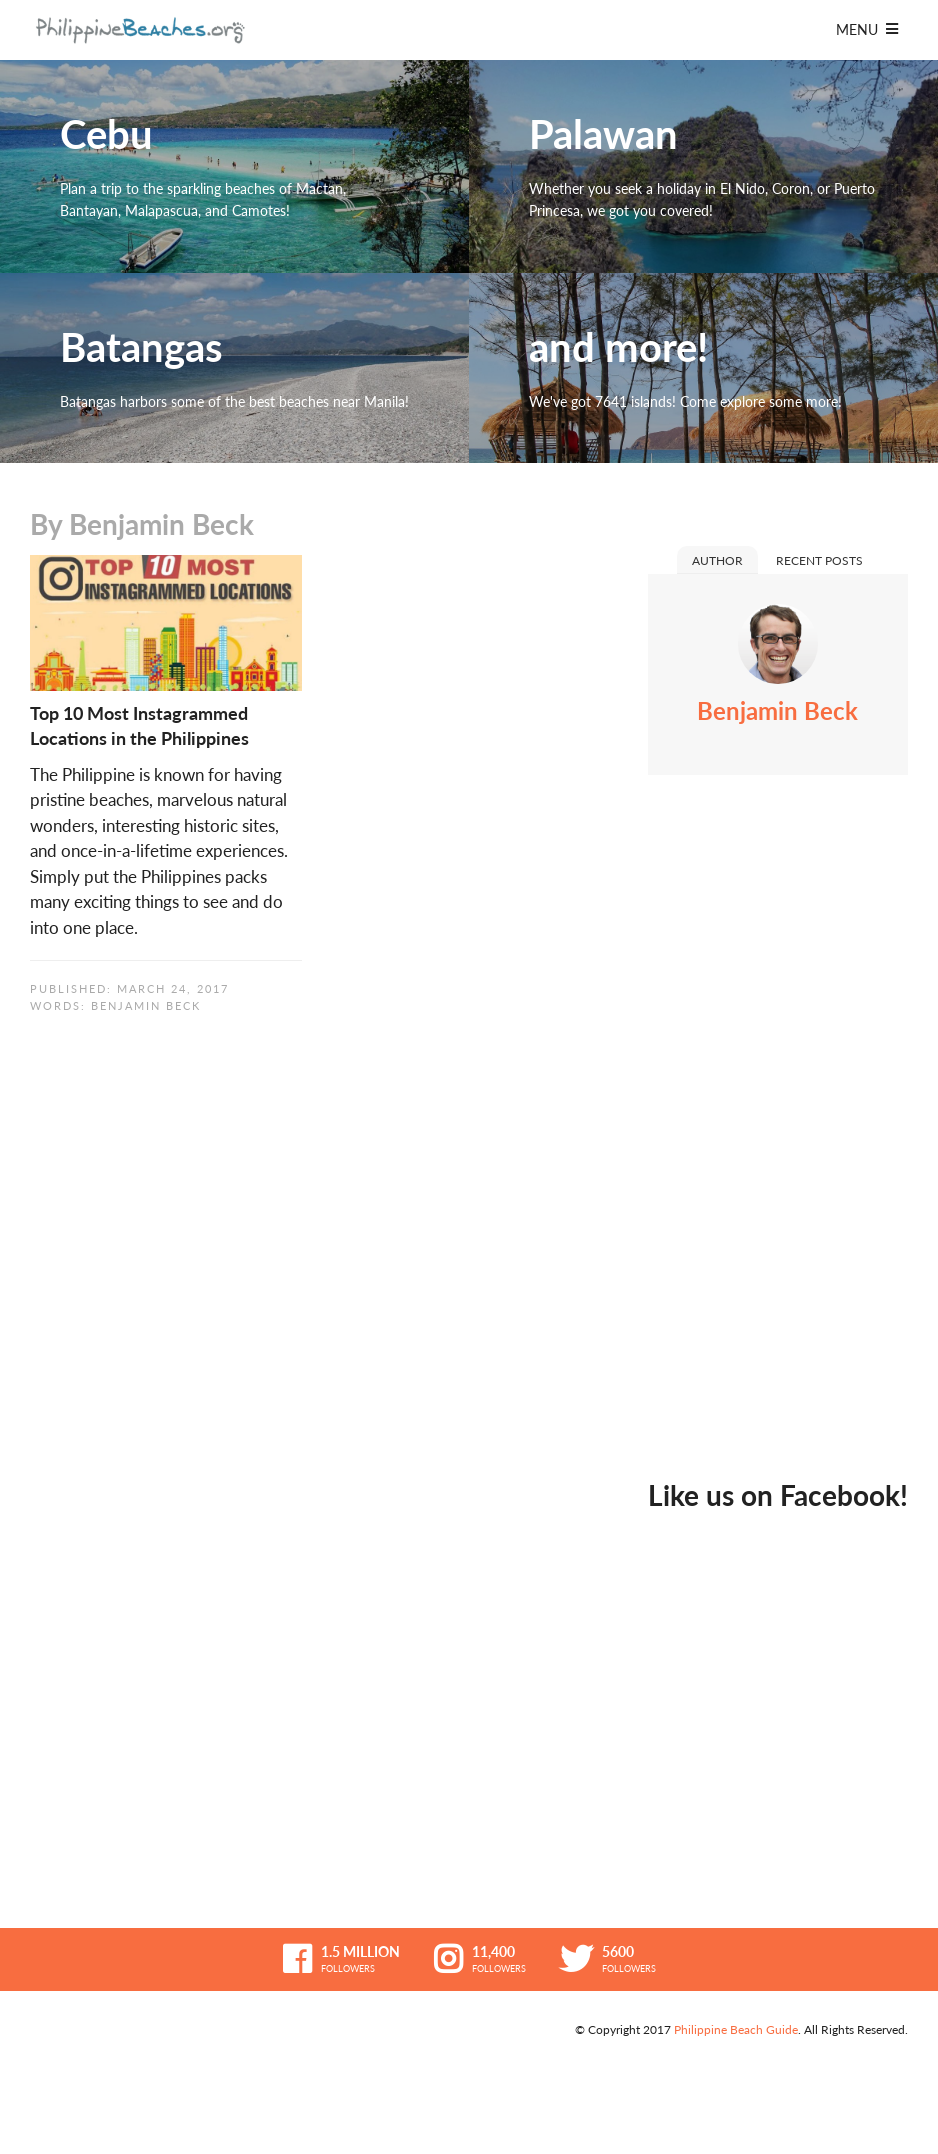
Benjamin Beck (146, 1005)
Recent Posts (819, 560)
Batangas (234, 368)
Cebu (234, 166)
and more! (703, 368)
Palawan (703, 166)
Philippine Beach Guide (736, 2029)
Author (717, 560)
